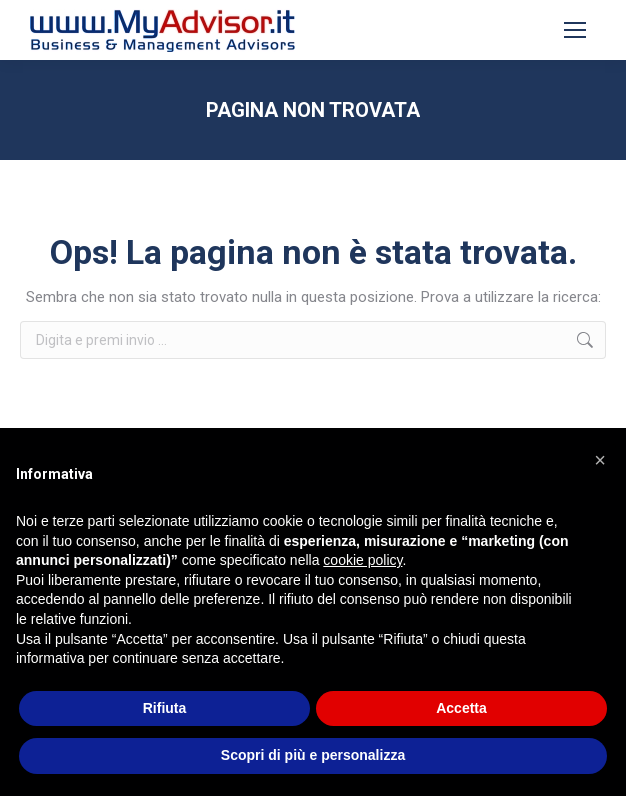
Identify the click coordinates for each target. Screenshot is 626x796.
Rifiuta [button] (165, 708)
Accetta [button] (461, 708)
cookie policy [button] (362, 560)
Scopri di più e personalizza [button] (313, 755)
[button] (600, 460)
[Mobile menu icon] (575, 30)
